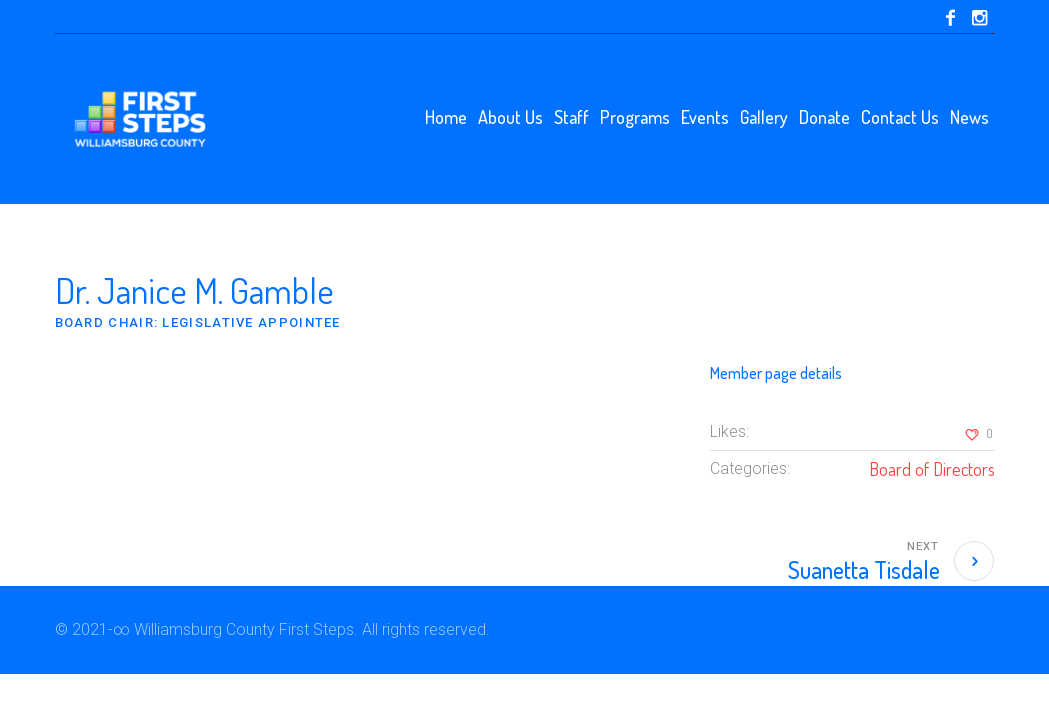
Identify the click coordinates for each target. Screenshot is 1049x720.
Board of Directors (932, 469)
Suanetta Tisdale (864, 569)
